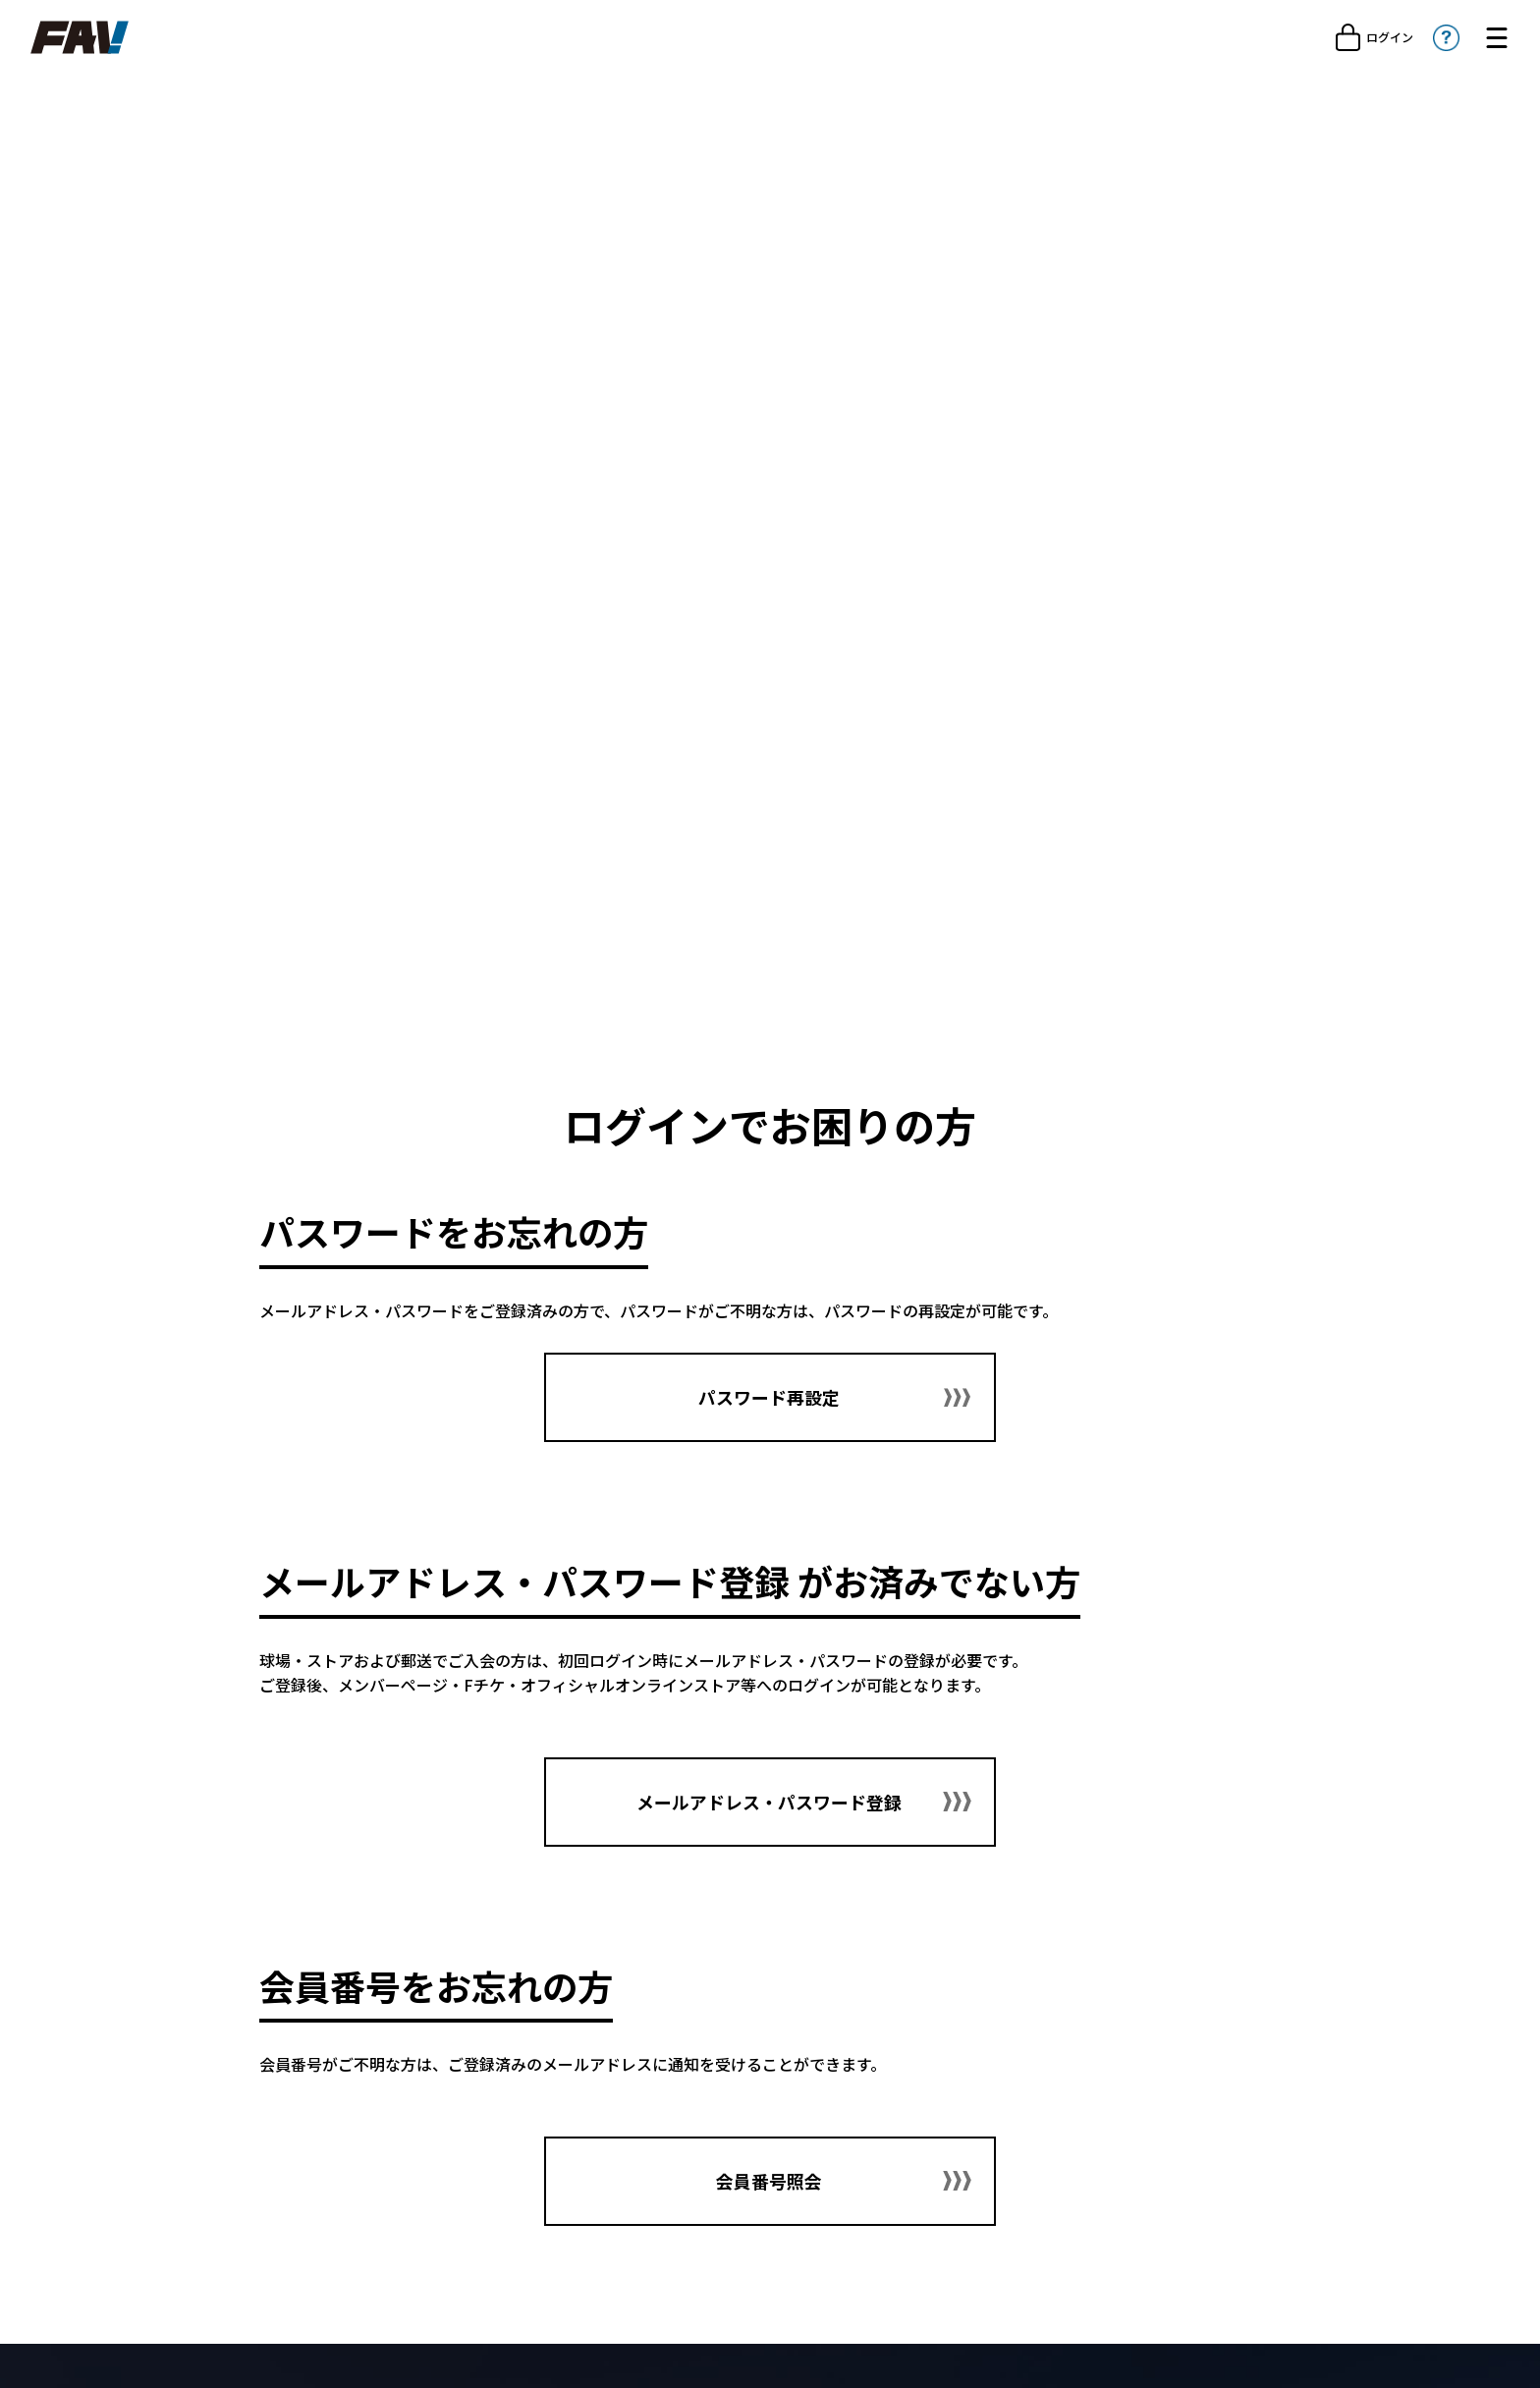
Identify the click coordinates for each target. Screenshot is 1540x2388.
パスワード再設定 (770, 1398)
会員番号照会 (770, 2191)
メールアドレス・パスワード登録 (770, 1810)
